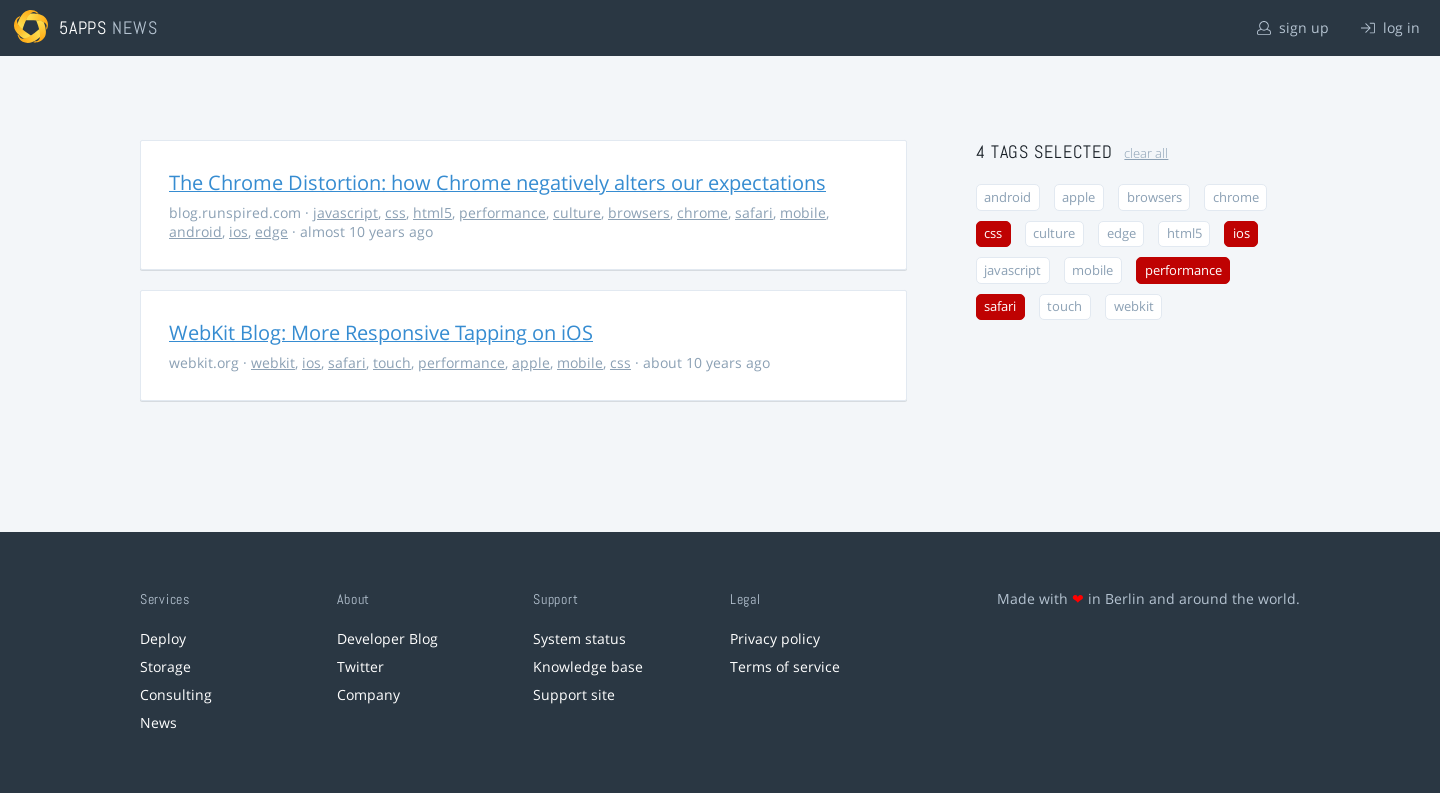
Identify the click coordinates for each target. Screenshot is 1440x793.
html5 (432, 212)
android (195, 231)
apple (531, 362)
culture (577, 212)
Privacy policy (775, 638)
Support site (574, 694)
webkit (273, 362)
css (395, 212)
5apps (83, 27)
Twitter (360, 666)
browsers (639, 212)
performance (502, 212)
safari (754, 212)
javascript (345, 212)
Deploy (163, 638)
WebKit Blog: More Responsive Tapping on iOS (381, 332)
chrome (702, 212)
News (158, 722)
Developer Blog (387, 638)
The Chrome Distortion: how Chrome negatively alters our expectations (497, 182)
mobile (803, 212)
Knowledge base (588, 666)
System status (579, 638)
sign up (1293, 27)
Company (368, 694)
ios (238, 231)
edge (271, 231)
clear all (1146, 153)
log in (1390, 27)
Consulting (176, 694)
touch (392, 362)
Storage (165, 666)
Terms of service (785, 666)
